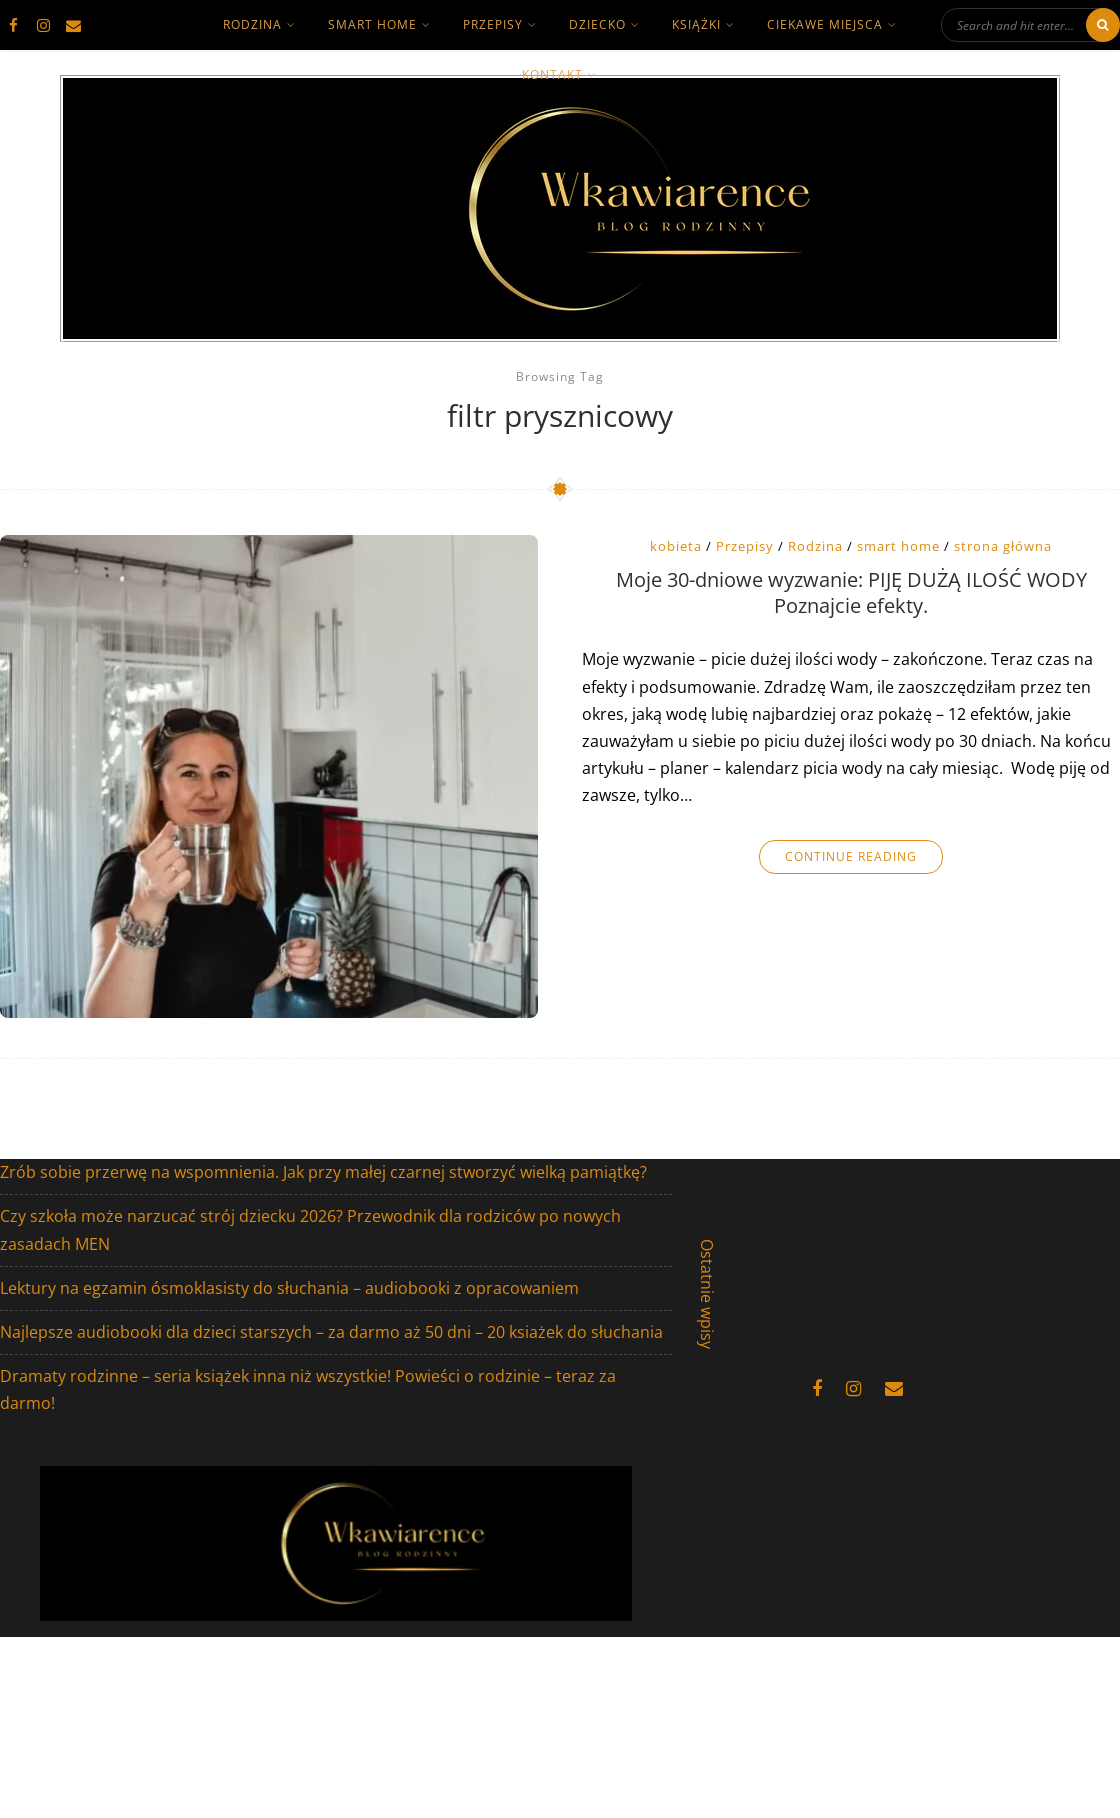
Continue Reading (851, 856)
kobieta (676, 546)
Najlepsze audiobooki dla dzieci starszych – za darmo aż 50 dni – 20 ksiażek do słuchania (331, 1332)
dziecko (597, 24)
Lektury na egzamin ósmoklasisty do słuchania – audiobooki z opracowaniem (289, 1288)
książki (696, 24)
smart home (372, 24)
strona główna (1003, 546)
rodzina (252, 24)
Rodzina (815, 546)
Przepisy (493, 24)
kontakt (552, 74)
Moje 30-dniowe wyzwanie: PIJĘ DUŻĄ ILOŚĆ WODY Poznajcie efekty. (851, 593)
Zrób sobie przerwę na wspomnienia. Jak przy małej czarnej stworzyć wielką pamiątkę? (323, 1172)
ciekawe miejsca (825, 24)
